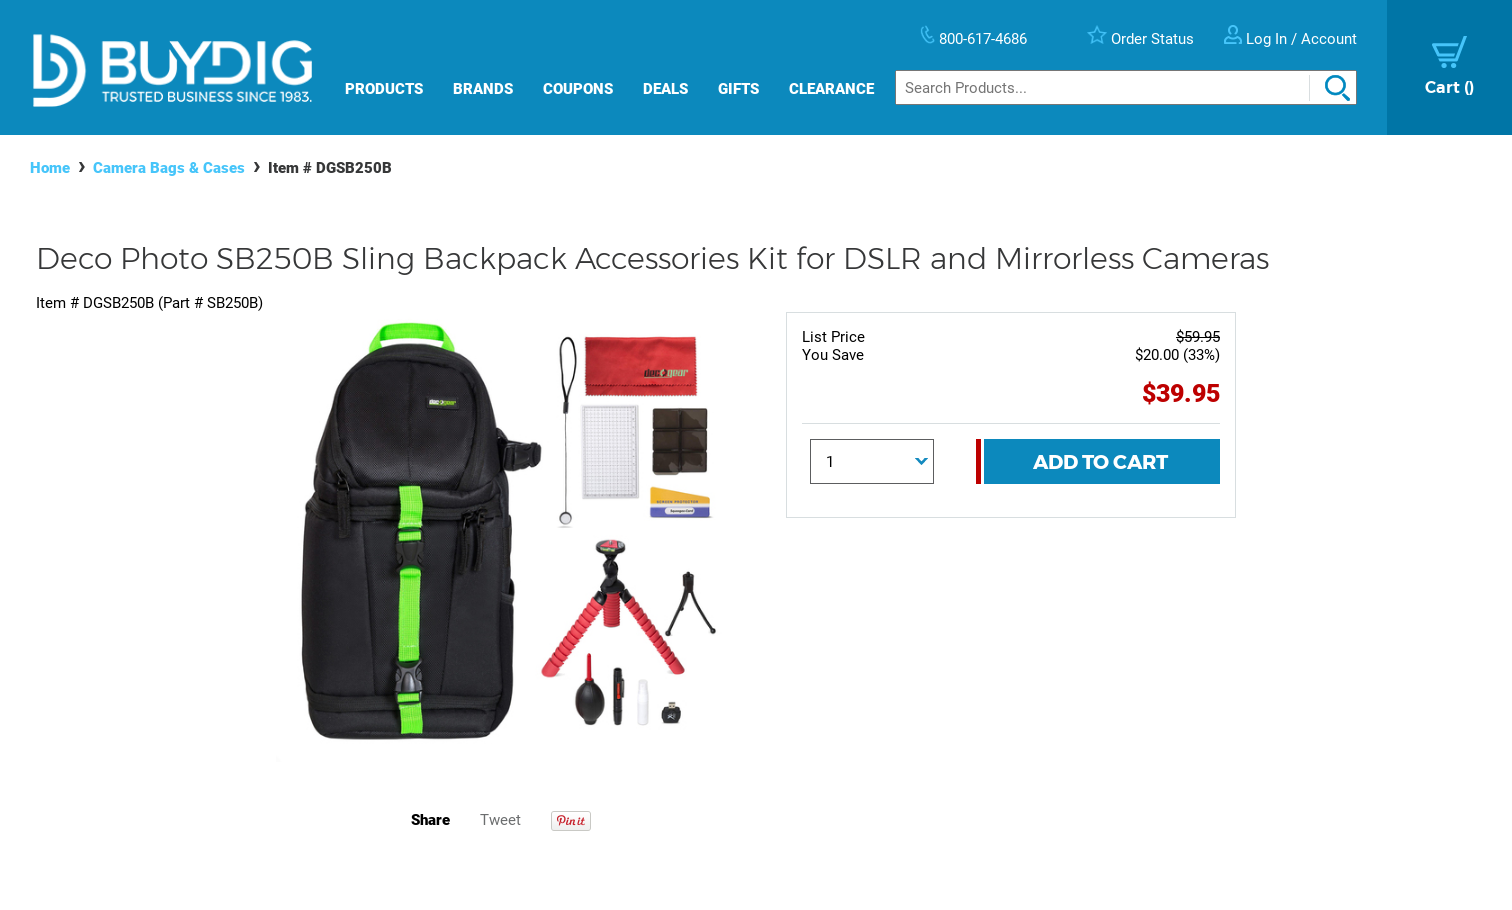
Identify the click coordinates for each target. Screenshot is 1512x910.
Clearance (831, 89)
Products (384, 89)
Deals (665, 89)
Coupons (578, 89)
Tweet (500, 820)
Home (50, 168)
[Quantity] (872, 461)
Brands (483, 89)
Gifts (738, 89)
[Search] (1126, 87)
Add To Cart (1100, 462)
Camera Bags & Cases (169, 168)
